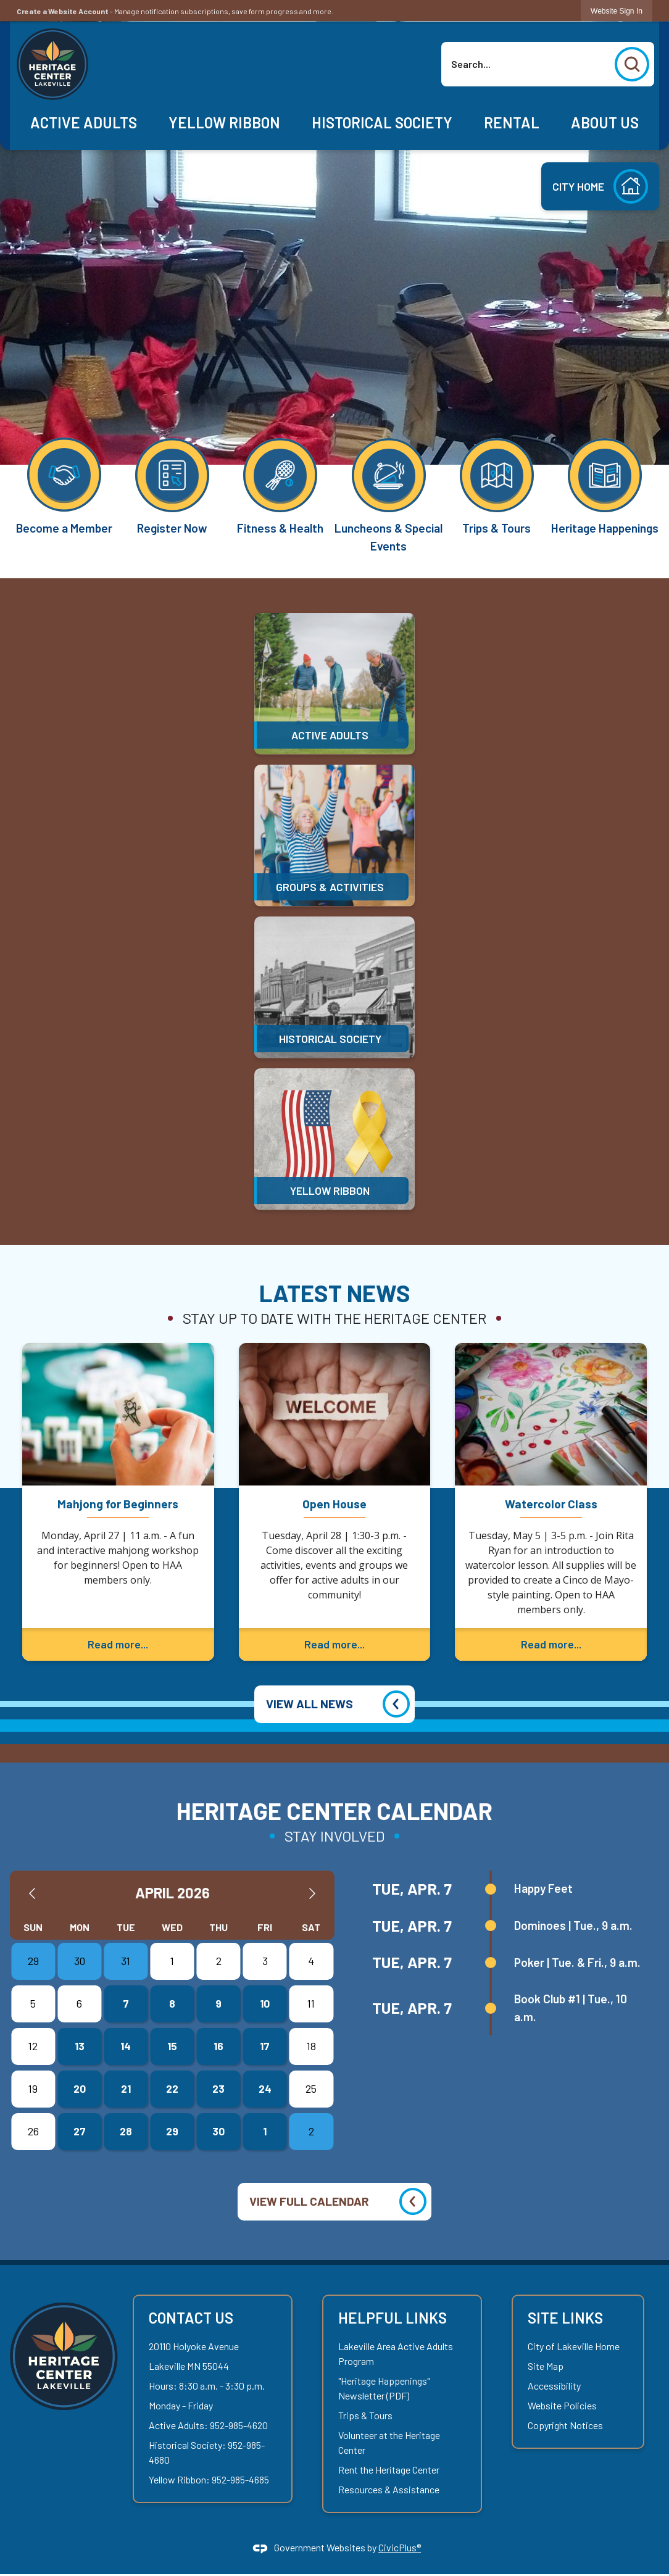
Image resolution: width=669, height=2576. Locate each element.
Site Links (565, 2318)
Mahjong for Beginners (117, 1504)
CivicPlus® (399, 2547)
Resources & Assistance (388, 2489)
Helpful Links (392, 2318)
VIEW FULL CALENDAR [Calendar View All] (309, 2201)
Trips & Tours (365, 2415)
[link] (616, 11)
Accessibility (554, 2385)
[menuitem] (84, 123)
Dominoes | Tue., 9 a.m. (573, 1925)
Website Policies (562, 2405)
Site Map (545, 2366)
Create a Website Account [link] (63, 11)
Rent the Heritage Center (388, 2469)
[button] (632, 64)
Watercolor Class (551, 1504)
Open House (334, 1504)
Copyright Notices (565, 2425)
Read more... (118, 1644)
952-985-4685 (240, 2479)
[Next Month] (312, 1893)
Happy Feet (543, 1888)
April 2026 (172, 1892)
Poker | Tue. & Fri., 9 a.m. (577, 1962)
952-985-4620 (239, 2425)
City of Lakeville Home (574, 2346)
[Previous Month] (32, 1893)
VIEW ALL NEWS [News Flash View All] (309, 1704)
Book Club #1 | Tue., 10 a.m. (570, 2008)
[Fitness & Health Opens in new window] (280, 485)
